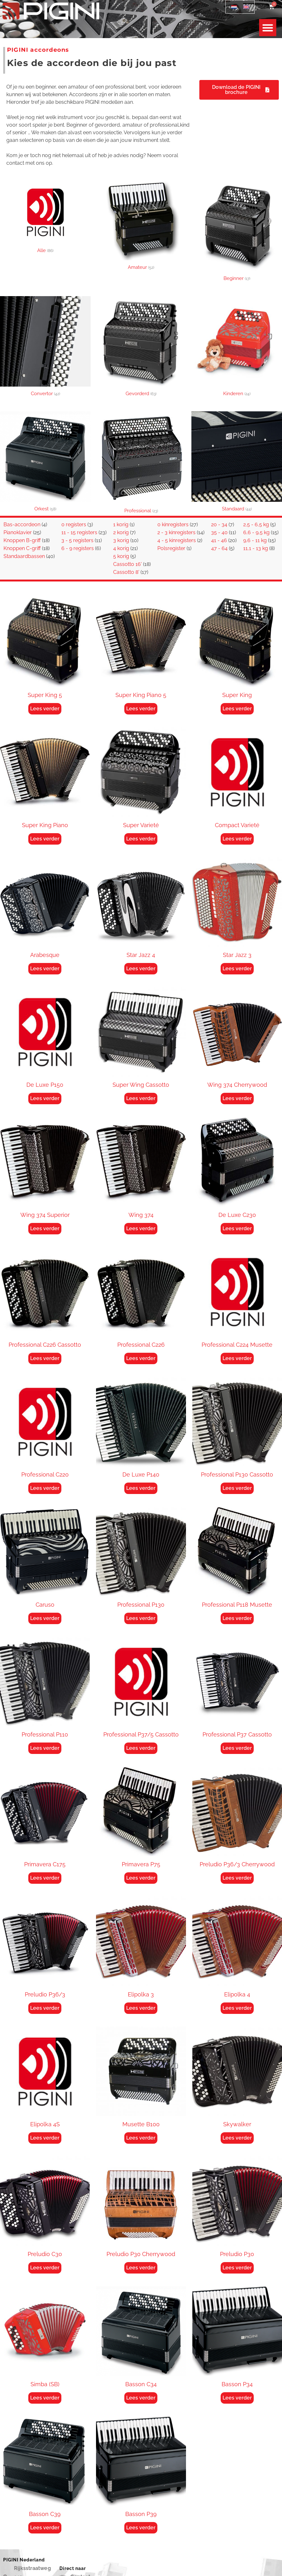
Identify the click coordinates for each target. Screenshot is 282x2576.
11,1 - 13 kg (255, 548)
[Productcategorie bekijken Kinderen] (236, 347)
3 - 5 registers (77, 540)
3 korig (121, 540)
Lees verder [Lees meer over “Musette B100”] (140, 2138)
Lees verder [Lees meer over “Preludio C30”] (44, 2268)
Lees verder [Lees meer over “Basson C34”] (140, 2398)
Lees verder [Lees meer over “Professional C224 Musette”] (237, 1358)
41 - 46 (219, 540)
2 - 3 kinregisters (176, 532)
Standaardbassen (24, 556)
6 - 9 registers (77, 548)
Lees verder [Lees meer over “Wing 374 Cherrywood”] (237, 1098)
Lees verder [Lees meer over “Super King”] (237, 709)
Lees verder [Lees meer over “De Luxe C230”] (237, 1228)
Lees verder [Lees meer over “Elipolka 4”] (237, 2008)
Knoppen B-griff (22, 540)
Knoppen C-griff (22, 548)
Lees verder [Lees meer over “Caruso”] (44, 1618)
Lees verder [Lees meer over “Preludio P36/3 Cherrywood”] (237, 1878)
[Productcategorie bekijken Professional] (141, 463)
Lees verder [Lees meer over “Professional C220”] (44, 1488)
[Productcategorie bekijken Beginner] (236, 232)
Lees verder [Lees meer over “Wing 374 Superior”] (44, 1228)
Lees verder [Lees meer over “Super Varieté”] (140, 839)
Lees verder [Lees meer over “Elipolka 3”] (140, 2008)
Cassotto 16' (127, 564)
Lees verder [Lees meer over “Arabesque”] (44, 969)
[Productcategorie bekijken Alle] (45, 218)
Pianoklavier (17, 532)
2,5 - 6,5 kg (256, 524)
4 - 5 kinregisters (176, 540)
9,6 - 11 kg (255, 540)
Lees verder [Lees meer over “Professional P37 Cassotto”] (237, 1748)
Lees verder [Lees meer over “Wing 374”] (140, 1228)
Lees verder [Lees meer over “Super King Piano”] (44, 839)
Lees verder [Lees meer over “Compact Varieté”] (237, 839)
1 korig (120, 524)
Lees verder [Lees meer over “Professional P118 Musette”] (237, 1618)
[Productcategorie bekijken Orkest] (45, 462)
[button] (267, 27)
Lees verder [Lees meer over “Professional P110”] (44, 1748)
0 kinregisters (173, 524)
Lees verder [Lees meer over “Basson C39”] (44, 2528)
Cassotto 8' (126, 572)
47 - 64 (219, 548)
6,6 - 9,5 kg (256, 532)
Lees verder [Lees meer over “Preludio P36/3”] (44, 2008)
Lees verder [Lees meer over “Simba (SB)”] (44, 2398)
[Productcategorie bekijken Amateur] (141, 226)
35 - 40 (219, 532)
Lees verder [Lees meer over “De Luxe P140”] (140, 1488)
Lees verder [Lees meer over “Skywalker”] (237, 2138)
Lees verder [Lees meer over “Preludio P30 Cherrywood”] (140, 2268)
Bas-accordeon (21, 524)
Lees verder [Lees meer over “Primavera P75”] (140, 1878)
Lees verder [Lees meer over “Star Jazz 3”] (237, 969)
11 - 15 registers (79, 532)
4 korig (121, 548)
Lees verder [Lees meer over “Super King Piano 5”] (140, 709)
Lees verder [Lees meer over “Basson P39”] (140, 2528)
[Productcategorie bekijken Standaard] (236, 462)
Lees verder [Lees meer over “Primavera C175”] (44, 1878)
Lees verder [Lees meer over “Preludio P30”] (237, 2268)
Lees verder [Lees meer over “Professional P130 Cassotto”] (237, 1488)
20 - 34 (219, 524)
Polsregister (171, 548)
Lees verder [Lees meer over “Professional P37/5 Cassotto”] (140, 1748)
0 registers (73, 524)
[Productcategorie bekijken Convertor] (45, 347)
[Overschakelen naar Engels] (246, 7)
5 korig (121, 556)
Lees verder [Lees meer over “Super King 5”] (44, 709)
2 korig (121, 532)
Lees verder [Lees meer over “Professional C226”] (140, 1358)
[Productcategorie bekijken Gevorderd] (141, 347)
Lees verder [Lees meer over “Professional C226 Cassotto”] (44, 1358)
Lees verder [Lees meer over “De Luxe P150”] (44, 1098)
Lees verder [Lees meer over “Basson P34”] (237, 2398)
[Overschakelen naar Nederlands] (234, 7)
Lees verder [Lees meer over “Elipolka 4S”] (44, 2138)
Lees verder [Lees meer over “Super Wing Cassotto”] (140, 1098)
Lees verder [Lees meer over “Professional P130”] (140, 1618)
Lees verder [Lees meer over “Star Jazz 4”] (140, 969)
